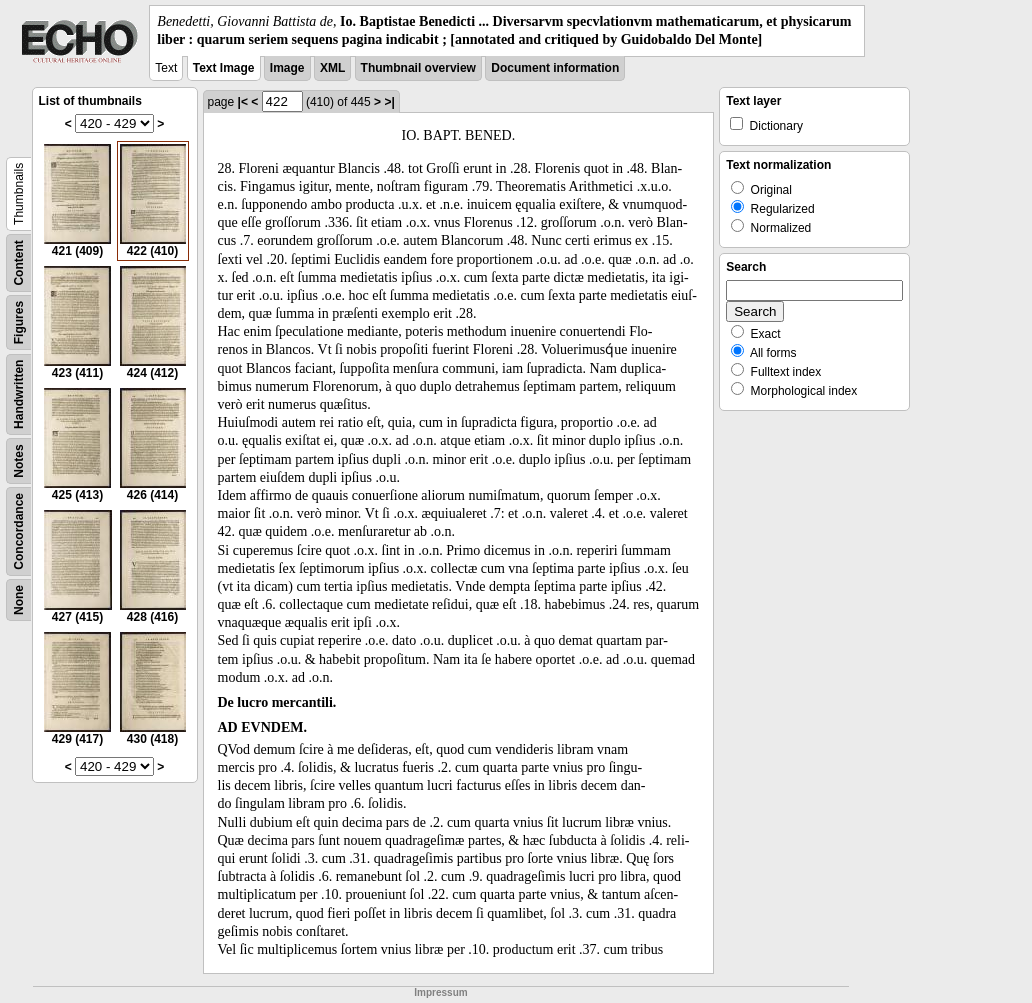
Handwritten (19, 394)
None (19, 600)
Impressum (440, 992)
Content (19, 263)
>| (389, 102)
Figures (19, 322)
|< (243, 102)
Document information (555, 68)
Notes (19, 461)
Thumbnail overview (418, 68)
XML (332, 68)
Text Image (224, 68)
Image (287, 68)
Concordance (19, 531)
